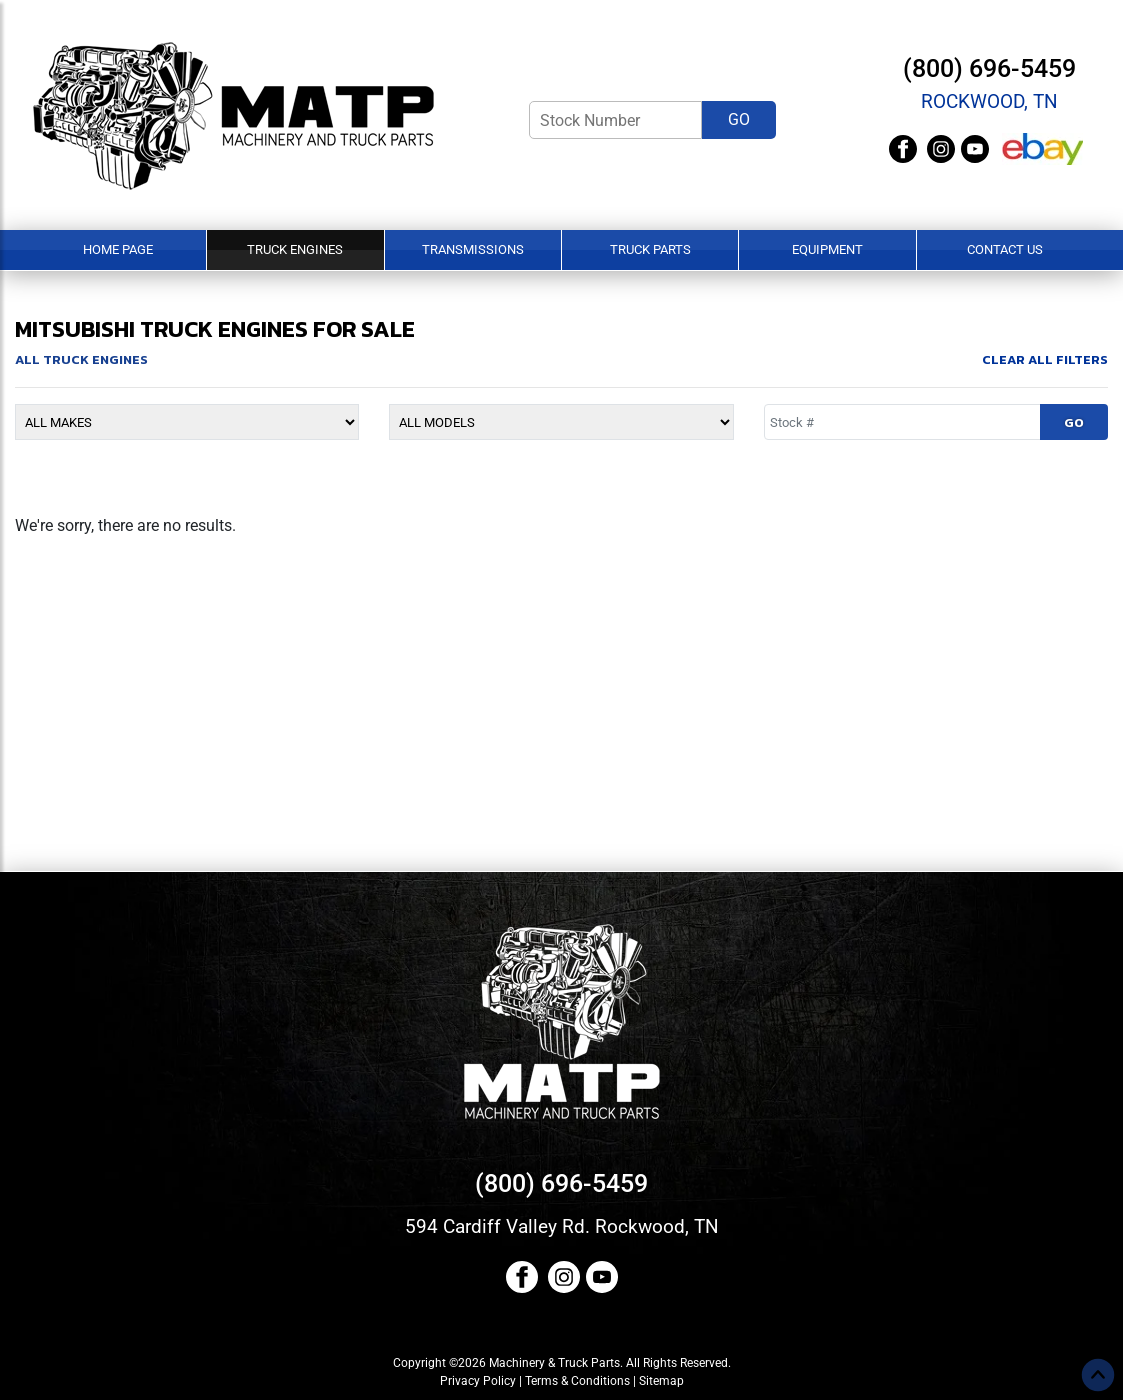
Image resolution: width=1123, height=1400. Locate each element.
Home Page (118, 249)
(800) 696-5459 (989, 68)
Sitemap (661, 1381)
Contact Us (1005, 249)
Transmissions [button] (473, 249)
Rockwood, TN (989, 101)
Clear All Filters (1045, 359)
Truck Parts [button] (650, 249)
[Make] (187, 422)
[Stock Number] (615, 120)
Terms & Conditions (577, 1381)
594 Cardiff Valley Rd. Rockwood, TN (562, 1226)
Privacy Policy (478, 1381)
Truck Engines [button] (295, 249)
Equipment (827, 249)
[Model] (561, 422)
